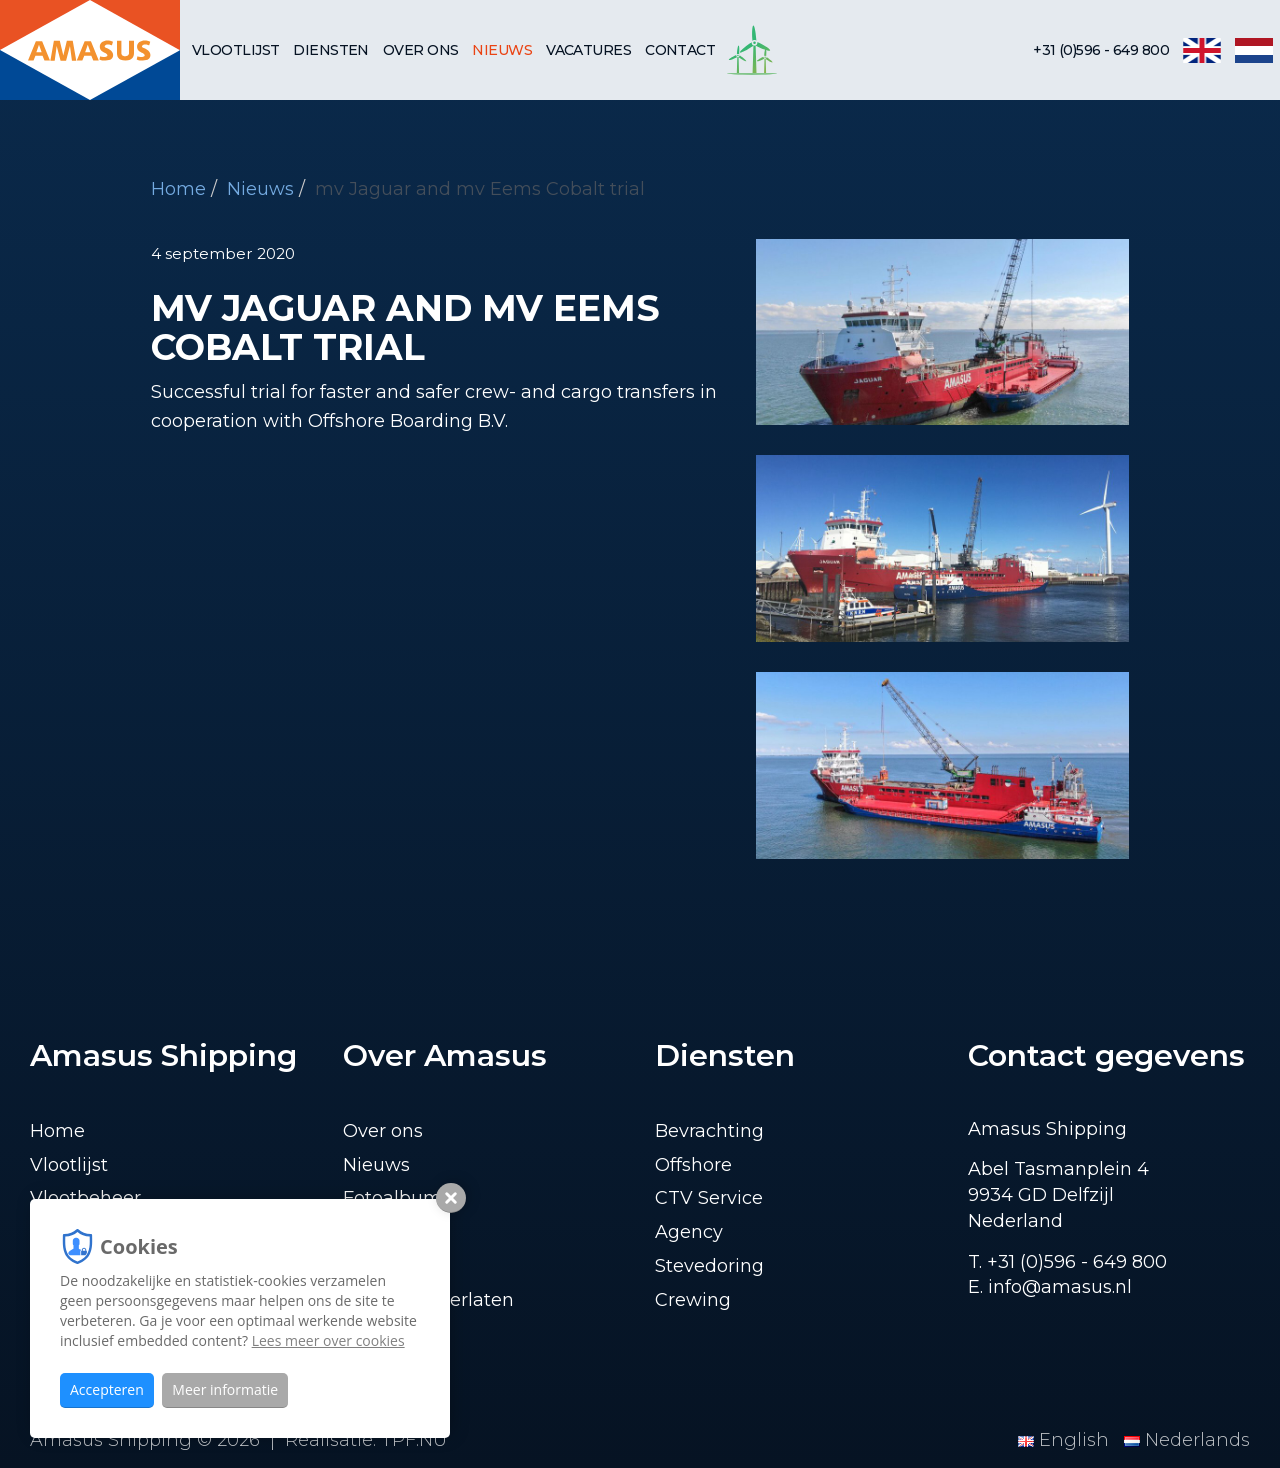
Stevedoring (709, 1266)
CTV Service (709, 1198)
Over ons (421, 50)
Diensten (331, 50)
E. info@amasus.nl (1050, 1287)
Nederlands (1187, 1440)
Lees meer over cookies (328, 1340)
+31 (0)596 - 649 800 (1101, 50)
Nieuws (502, 50)
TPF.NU (414, 1440)
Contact (680, 50)
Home (178, 189)
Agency (689, 1232)
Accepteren (107, 1389)
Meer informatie (225, 1389)
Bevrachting (709, 1131)
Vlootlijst (235, 50)
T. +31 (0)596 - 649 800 (1067, 1262)
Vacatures (588, 50)
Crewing (693, 1300)
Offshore (693, 1165)
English (1066, 1440)
